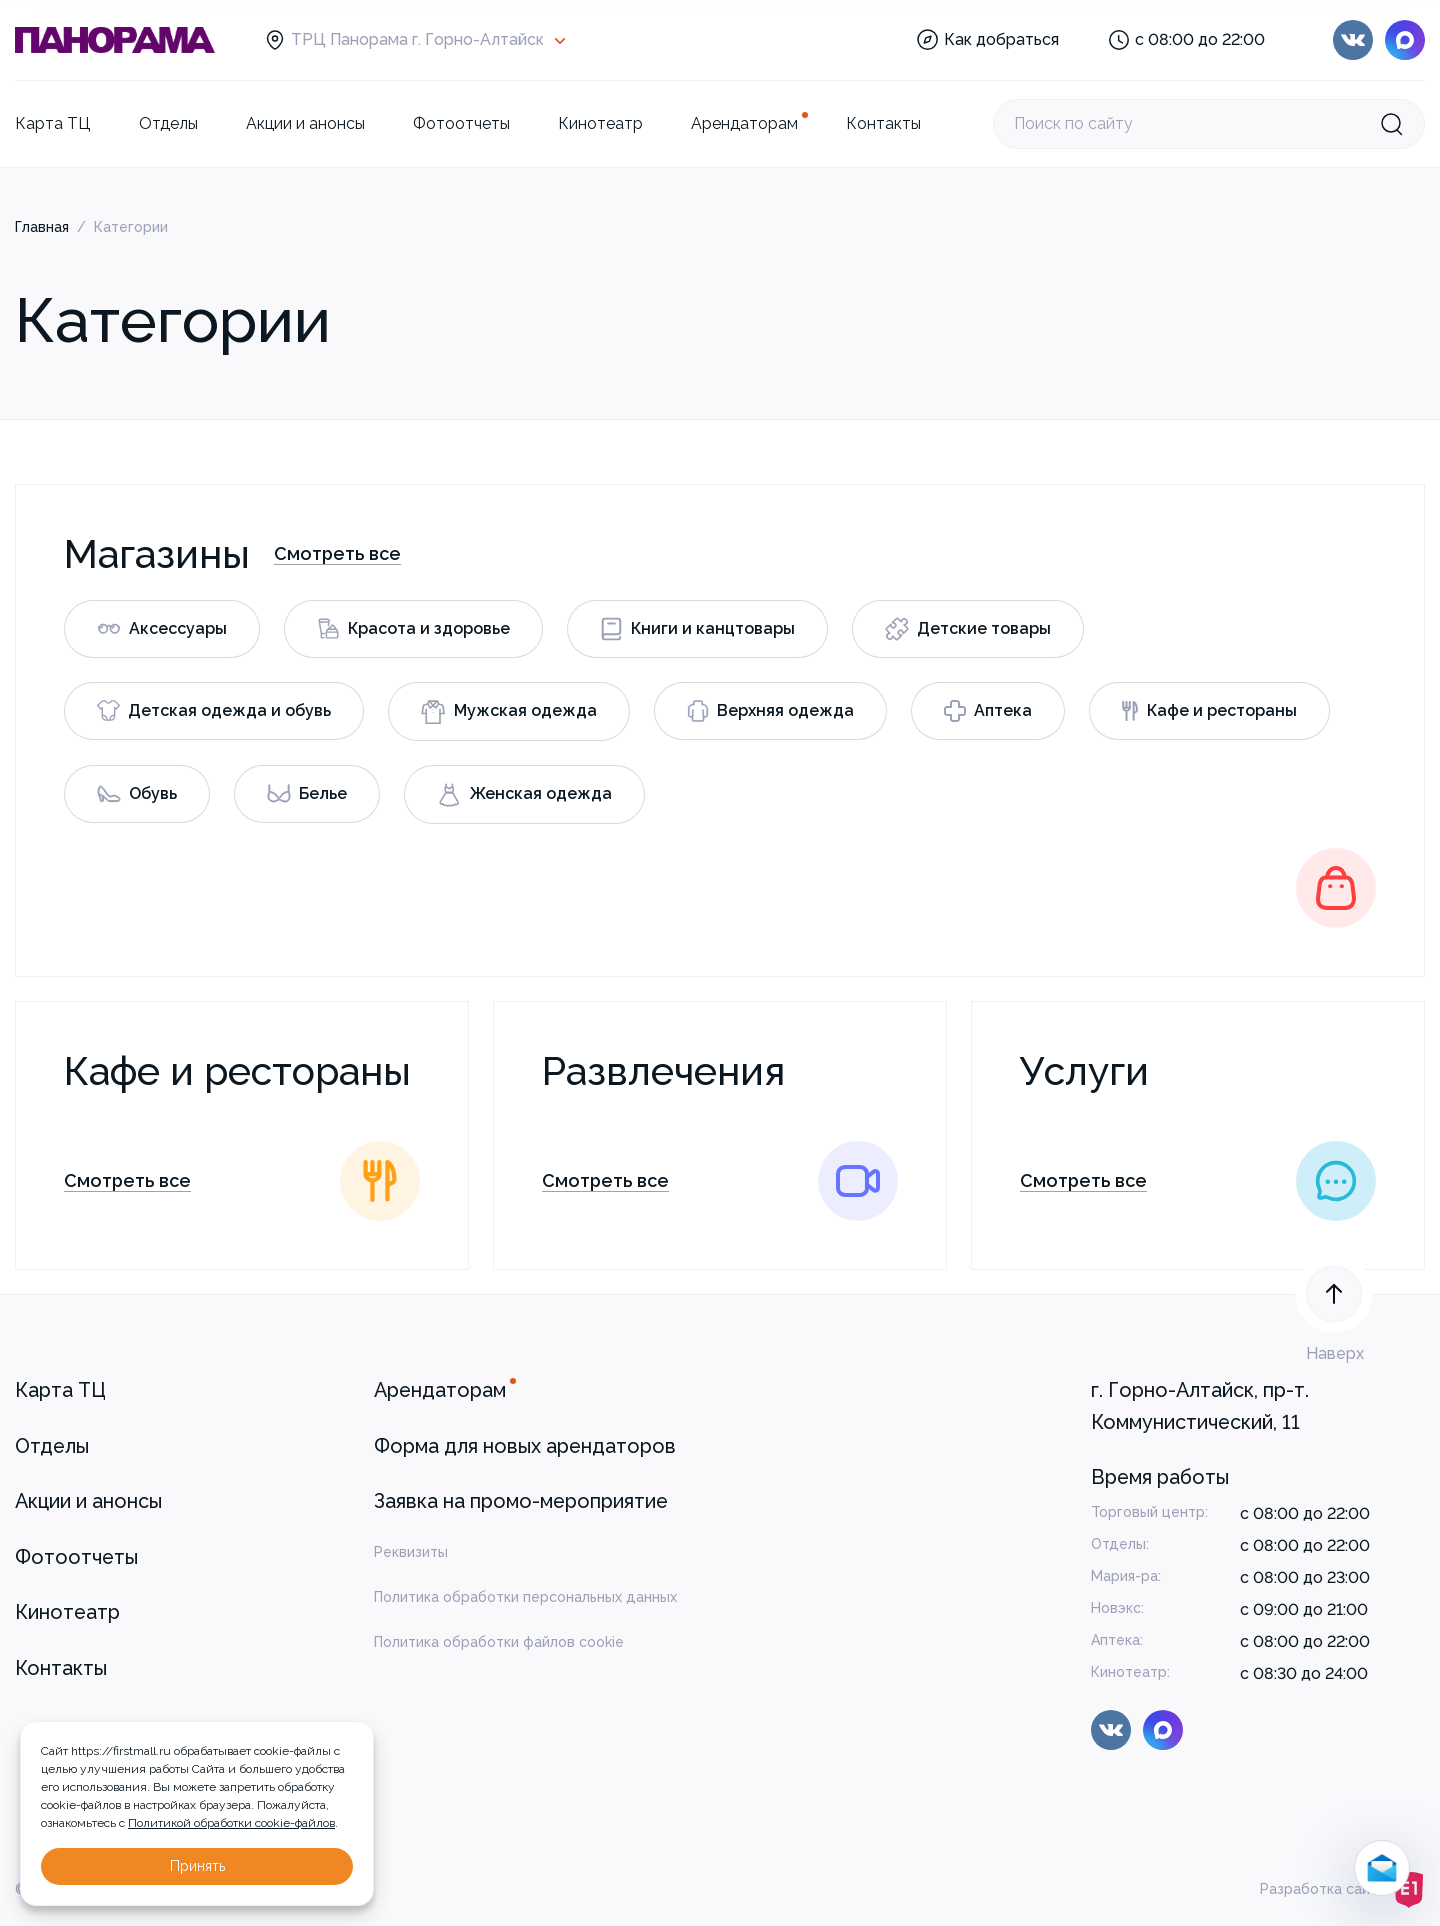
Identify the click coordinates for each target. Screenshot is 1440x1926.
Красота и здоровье (413, 628)
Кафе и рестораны (1209, 711)
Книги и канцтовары (697, 629)
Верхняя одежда (770, 711)
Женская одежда (524, 794)
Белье (307, 794)
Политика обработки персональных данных (525, 1597)
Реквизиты (411, 1552)
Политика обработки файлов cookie (499, 1642)
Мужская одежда (509, 711)
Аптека (988, 711)
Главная (42, 227)
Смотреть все (337, 553)
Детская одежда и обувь (214, 710)
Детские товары (968, 629)
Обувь (137, 793)
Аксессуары (162, 628)
